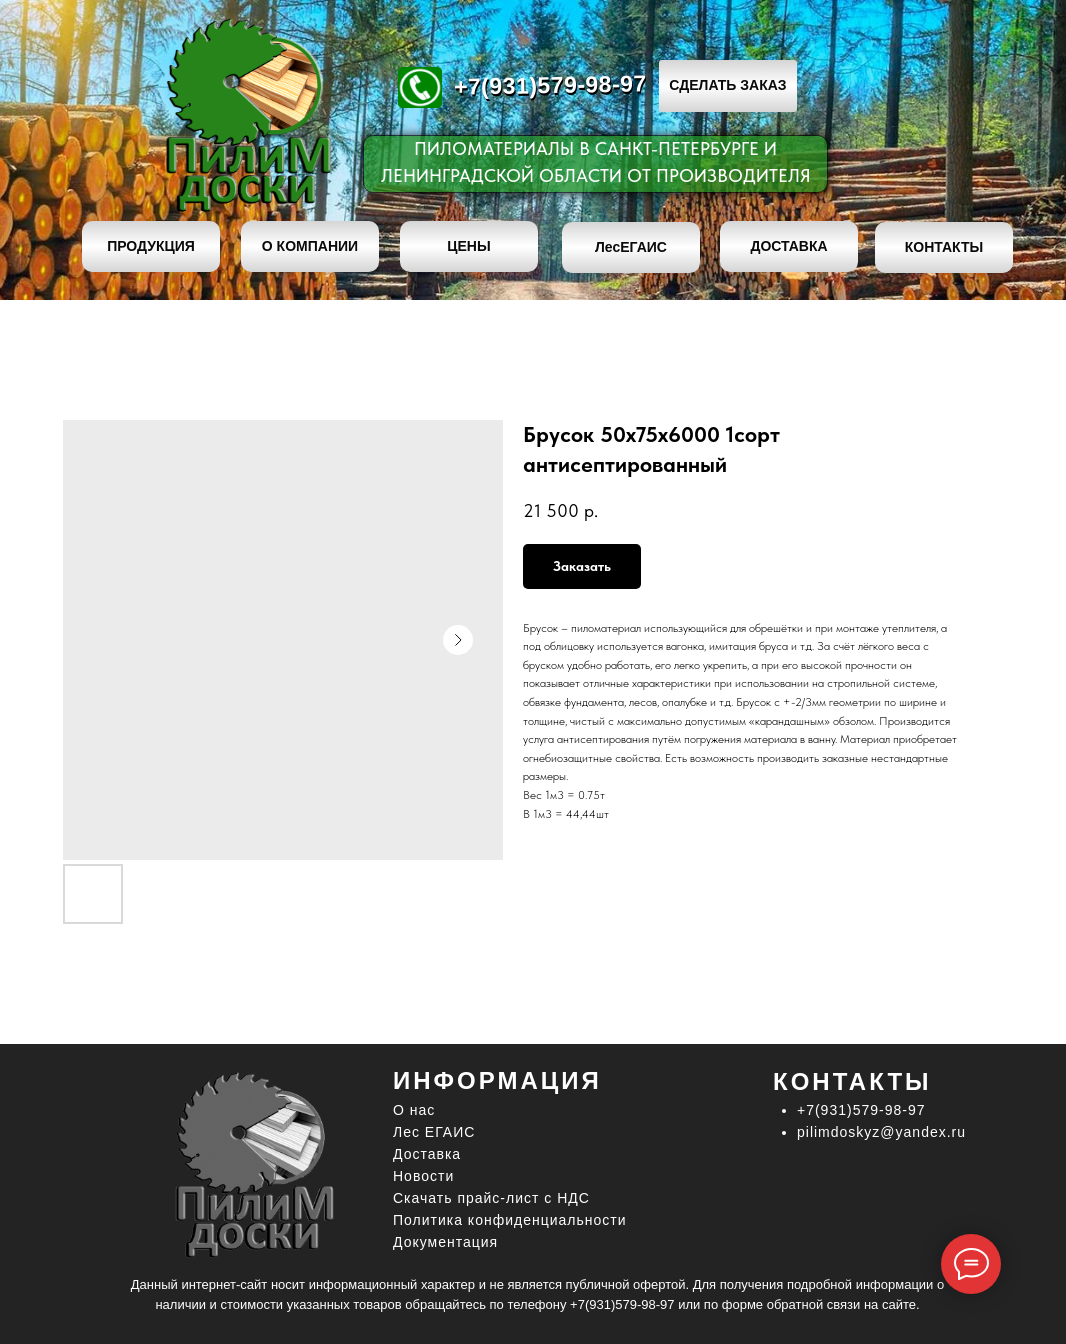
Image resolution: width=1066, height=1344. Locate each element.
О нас (414, 1110)
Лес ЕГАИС (434, 1132)
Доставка (427, 1154)
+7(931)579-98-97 (550, 84)
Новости (423, 1176)
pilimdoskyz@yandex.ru (881, 1132)
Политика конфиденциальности (510, 1220)
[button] (728, 86)
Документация (445, 1242)
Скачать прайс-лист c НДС (491, 1198)
